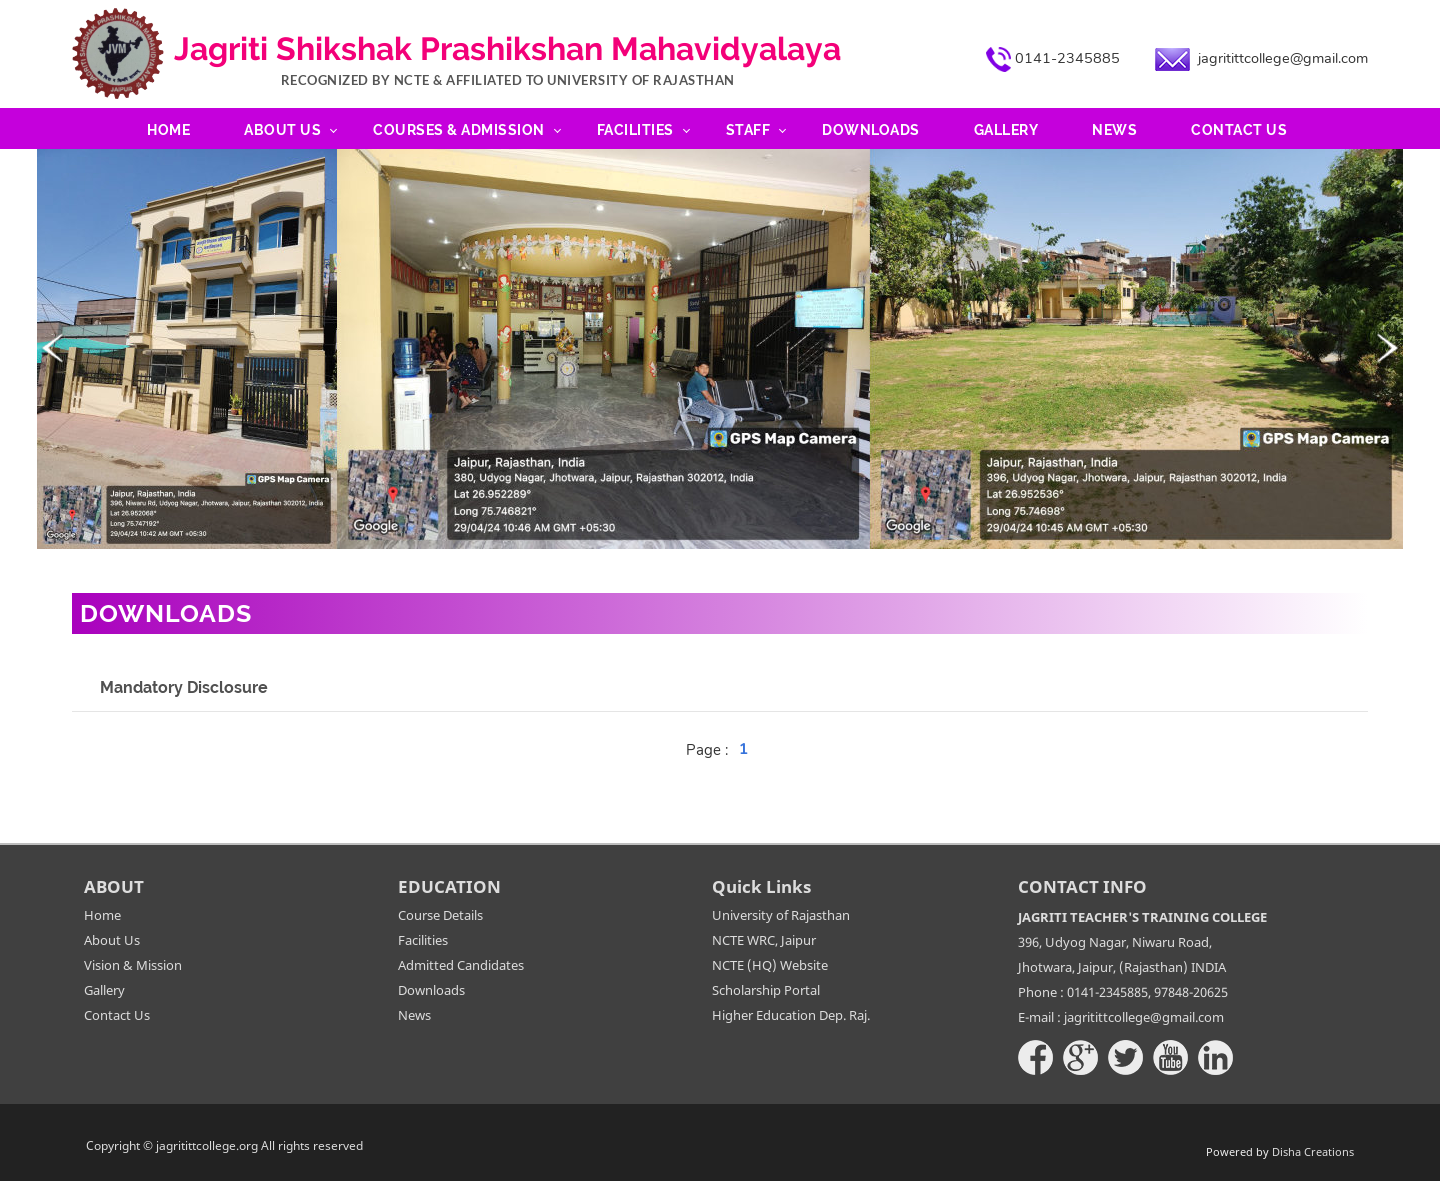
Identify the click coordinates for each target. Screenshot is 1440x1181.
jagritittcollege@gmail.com (1283, 58)
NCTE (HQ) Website (770, 965)
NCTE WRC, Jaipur (764, 940)
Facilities (635, 130)
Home (168, 130)
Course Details (440, 915)
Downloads (871, 130)
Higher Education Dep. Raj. (791, 1015)
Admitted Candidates (461, 965)
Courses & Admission (459, 130)
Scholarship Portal (766, 990)
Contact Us (1239, 130)
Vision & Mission (133, 965)
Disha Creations (1313, 1151)
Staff (748, 130)
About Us (282, 130)
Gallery (1006, 130)
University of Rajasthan (781, 915)
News (1114, 130)
